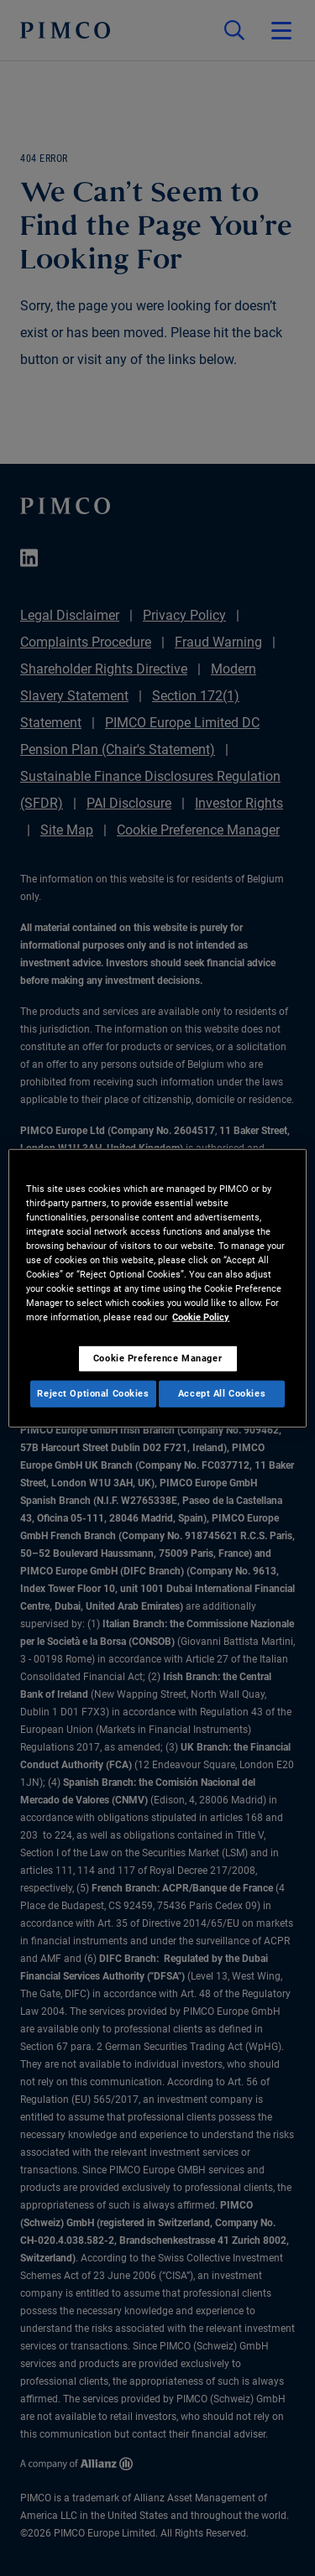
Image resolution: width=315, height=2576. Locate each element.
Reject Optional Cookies (93, 1393)
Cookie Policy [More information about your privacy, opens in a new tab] (200, 1317)
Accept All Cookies (221, 1393)
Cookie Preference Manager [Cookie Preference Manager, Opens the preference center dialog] (157, 1358)
